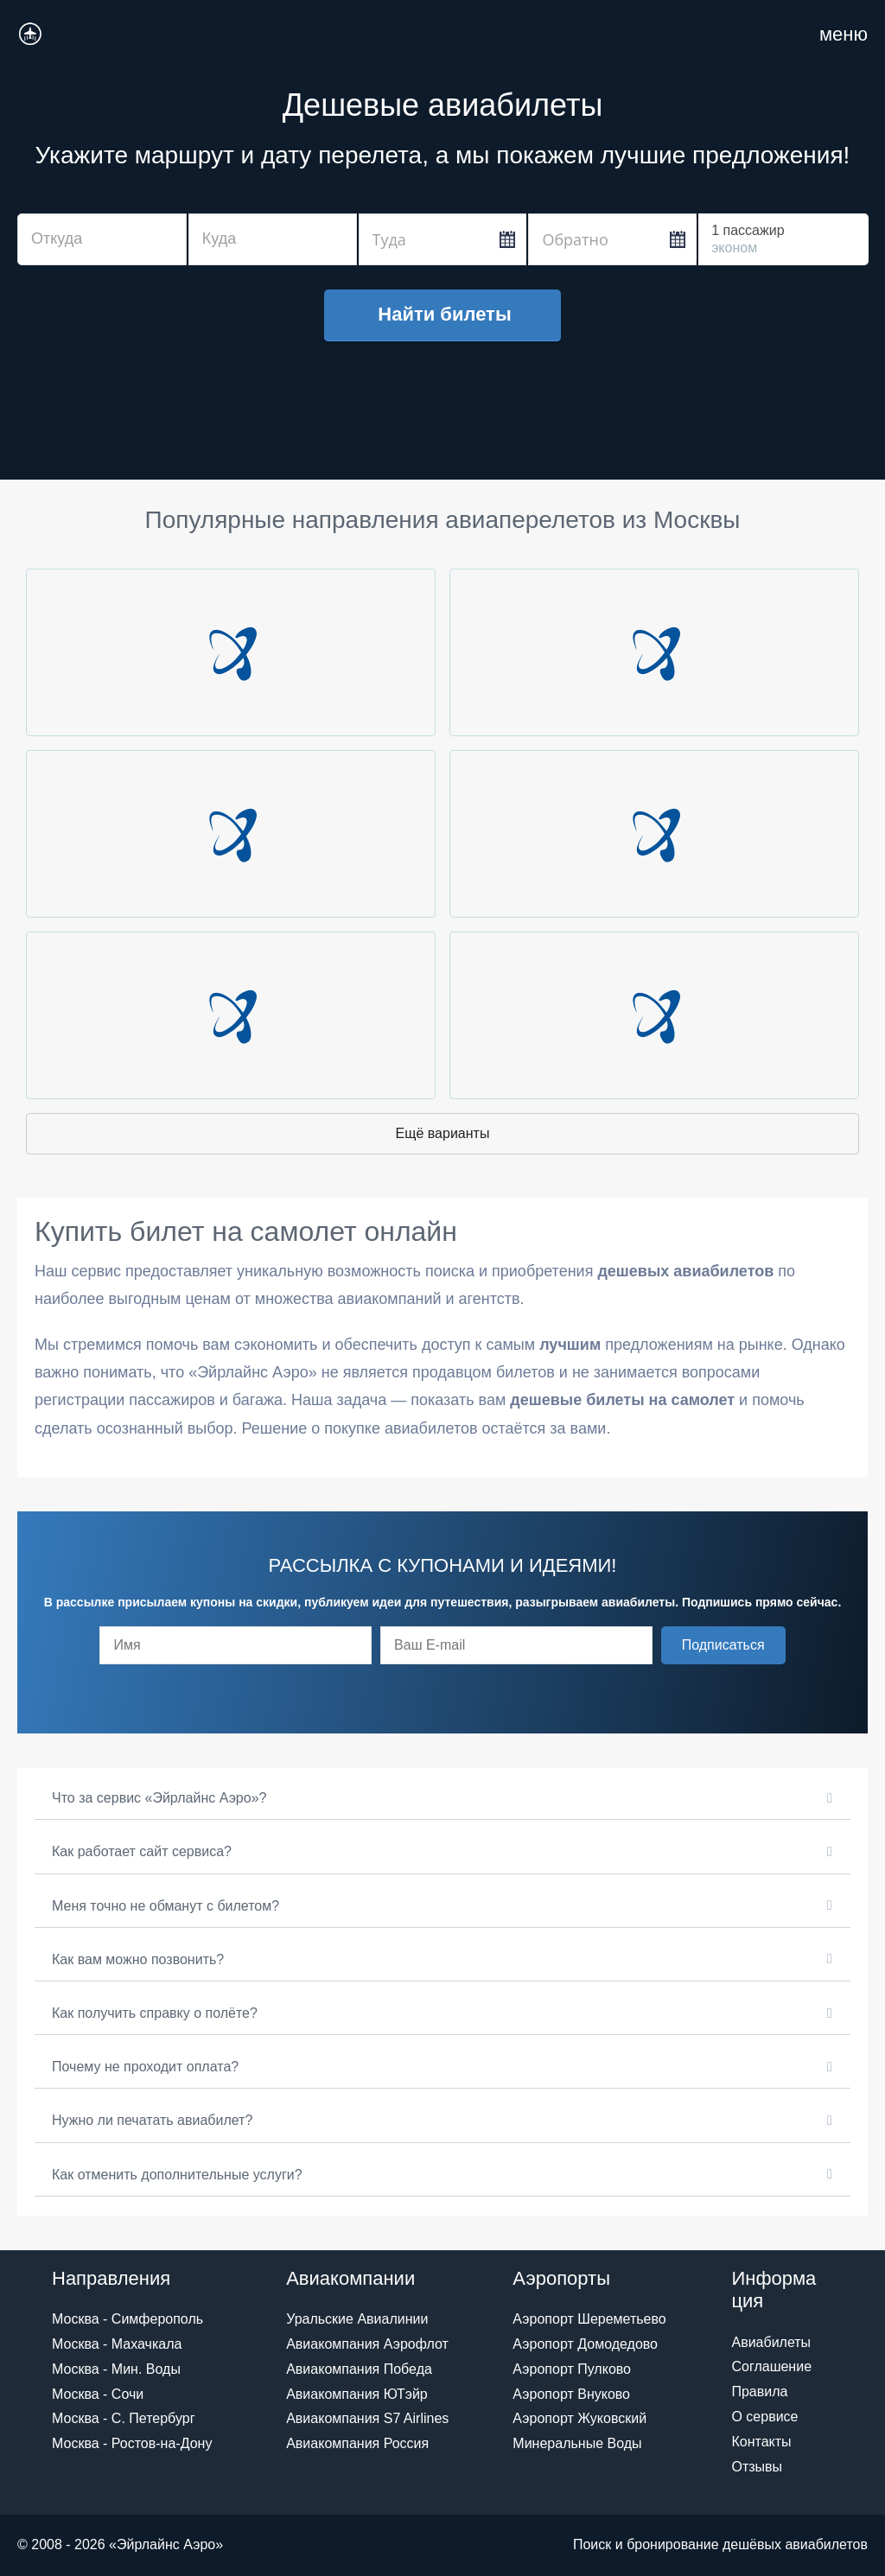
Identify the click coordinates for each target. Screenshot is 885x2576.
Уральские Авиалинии (357, 2319)
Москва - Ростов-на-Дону (132, 2443)
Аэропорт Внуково (571, 2394)
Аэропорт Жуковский (579, 2418)
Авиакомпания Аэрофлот (367, 2344)
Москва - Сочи (97, 2394)
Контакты (761, 2441)
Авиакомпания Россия (357, 2443)
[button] (723, 1645)
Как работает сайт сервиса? (142, 1851)
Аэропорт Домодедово (585, 2344)
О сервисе (764, 2416)
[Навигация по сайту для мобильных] (843, 34)
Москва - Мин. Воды (116, 2369)
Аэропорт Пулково (572, 2369)
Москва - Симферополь (127, 2319)
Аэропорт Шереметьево (589, 2319)
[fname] (235, 1645)
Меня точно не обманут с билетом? (165, 1906)
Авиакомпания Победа (359, 2369)
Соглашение (771, 2366)
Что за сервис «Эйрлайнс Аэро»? (159, 1797)
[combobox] (102, 239)
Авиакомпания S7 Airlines (367, 2418)
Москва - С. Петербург (123, 2418)
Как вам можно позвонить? (138, 1959)
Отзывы (756, 2466)
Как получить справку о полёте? (155, 2013)
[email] (516, 1645)
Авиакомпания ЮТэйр (357, 2394)
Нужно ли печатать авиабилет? (152, 2120)
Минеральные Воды (577, 2443)
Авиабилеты (771, 2342)
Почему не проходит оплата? (145, 2066)
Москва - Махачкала (116, 2344)
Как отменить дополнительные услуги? (177, 2174)
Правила (759, 2391)
